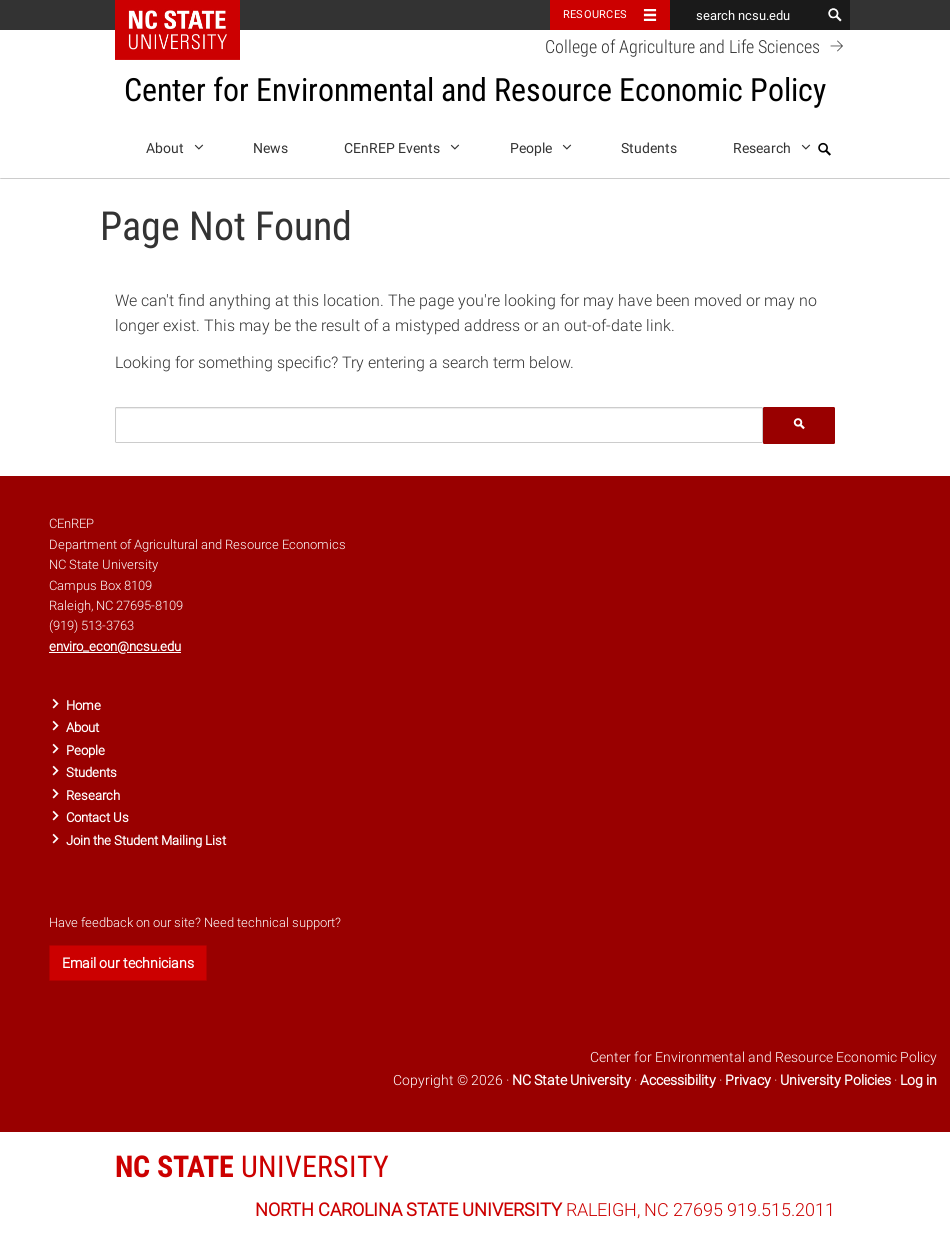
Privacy (748, 1080)
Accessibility (678, 1080)
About (171, 144)
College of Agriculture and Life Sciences (697, 46)
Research (768, 144)
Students (649, 148)
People (537, 144)
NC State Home (190, 15)
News (270, 148)
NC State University (571, 1080)
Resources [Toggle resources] (595, 14)
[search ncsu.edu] (745, 15)
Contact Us (97, 817)
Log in (918, 1080)
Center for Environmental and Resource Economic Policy (475, 90)
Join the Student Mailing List (146, 840)
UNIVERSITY (252, 1166)
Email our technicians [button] (128, 963)
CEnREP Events (398, 144)
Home (83, 705)
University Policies (835, 1080)
